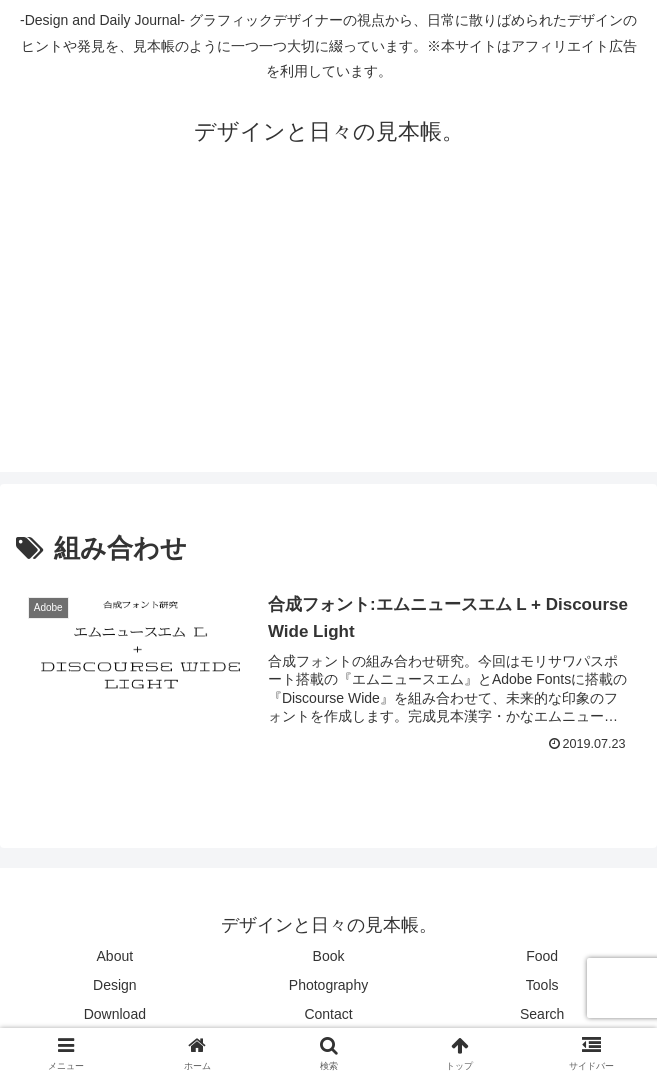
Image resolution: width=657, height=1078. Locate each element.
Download (115, 1014)
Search (542, 1014)
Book (329, 956)
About (115, 956)
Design (115, 985)
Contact (328, 1014)
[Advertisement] (328, 332)
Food (542, 956)
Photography (328, 985)
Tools (542, 985)
